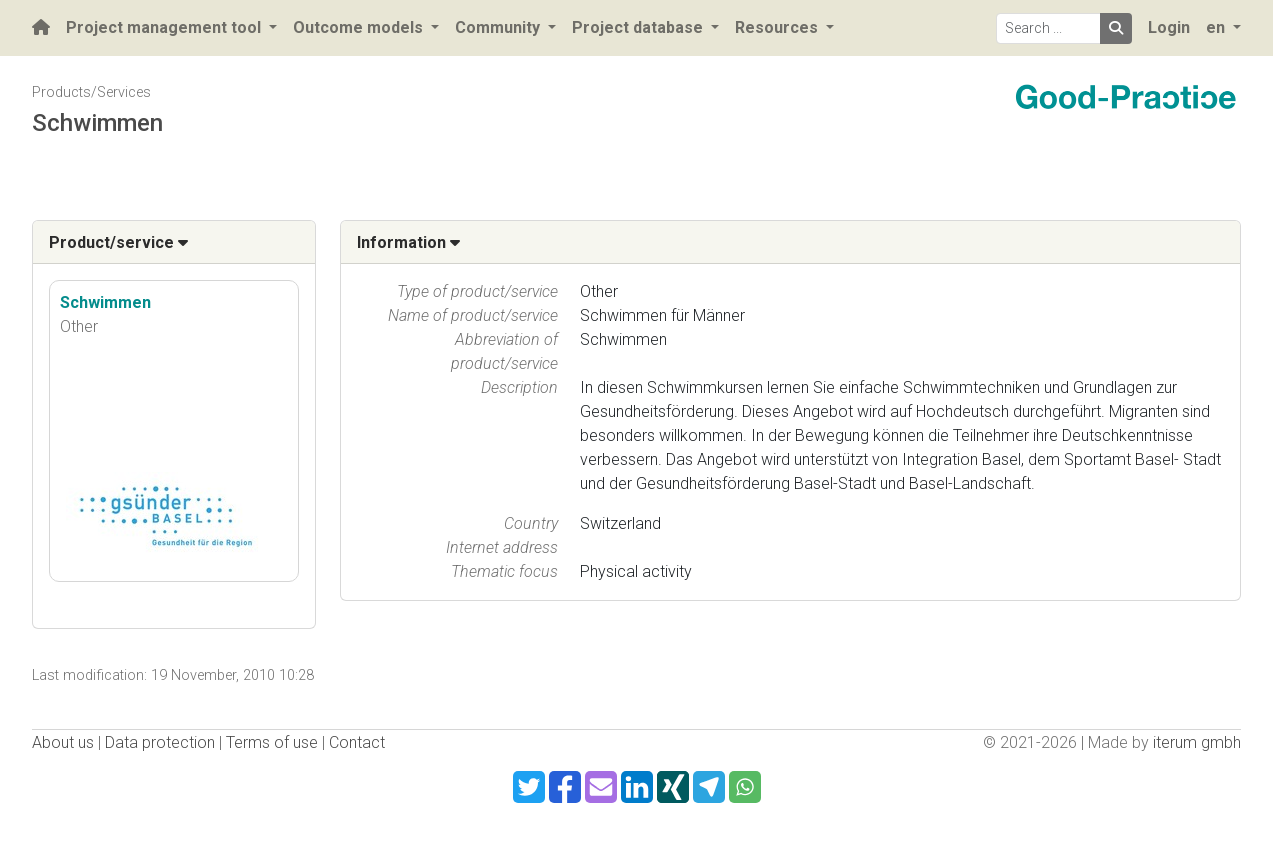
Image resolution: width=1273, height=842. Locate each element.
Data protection (160, 742)
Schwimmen (105, 302)
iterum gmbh (1197, 742)
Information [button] (408, 242)
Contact (357, 742)
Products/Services (91, 92)
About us (63, 742)
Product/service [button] (118, 242)
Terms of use (272, 742)
